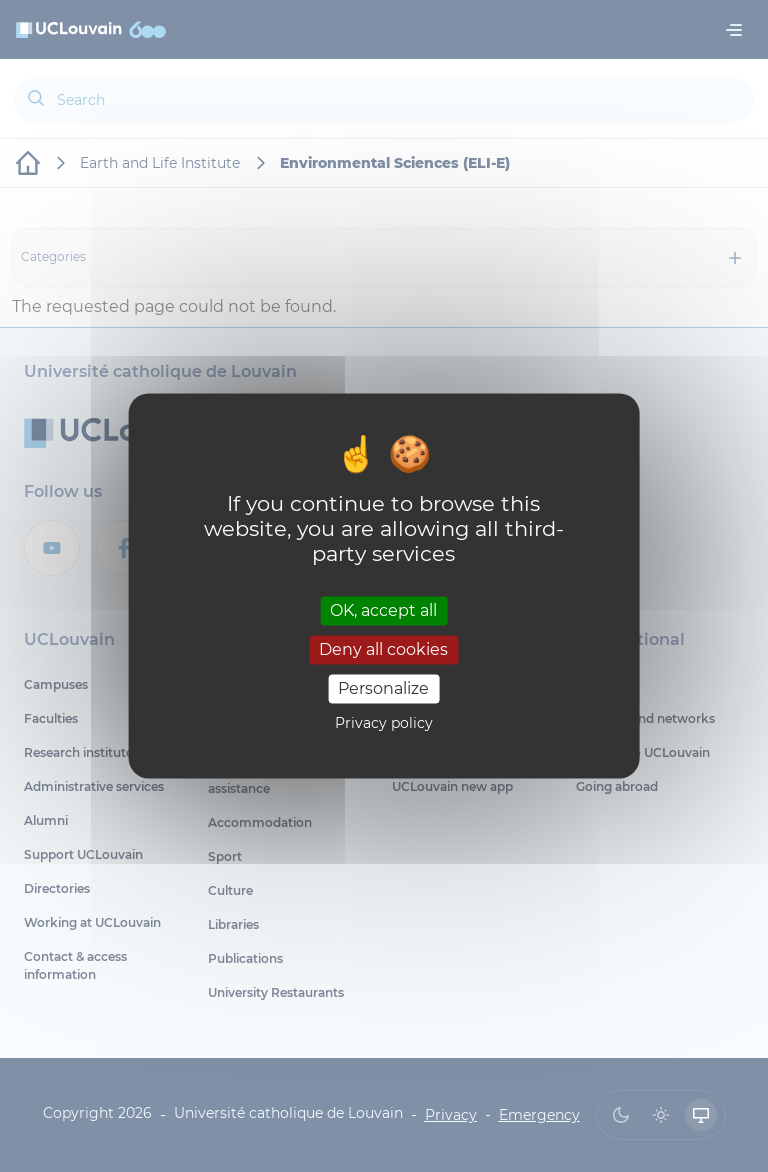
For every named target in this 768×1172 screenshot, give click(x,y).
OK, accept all (383, 610)
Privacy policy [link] (384, 724)
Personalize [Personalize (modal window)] (383, 688)
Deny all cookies (383, 649)
